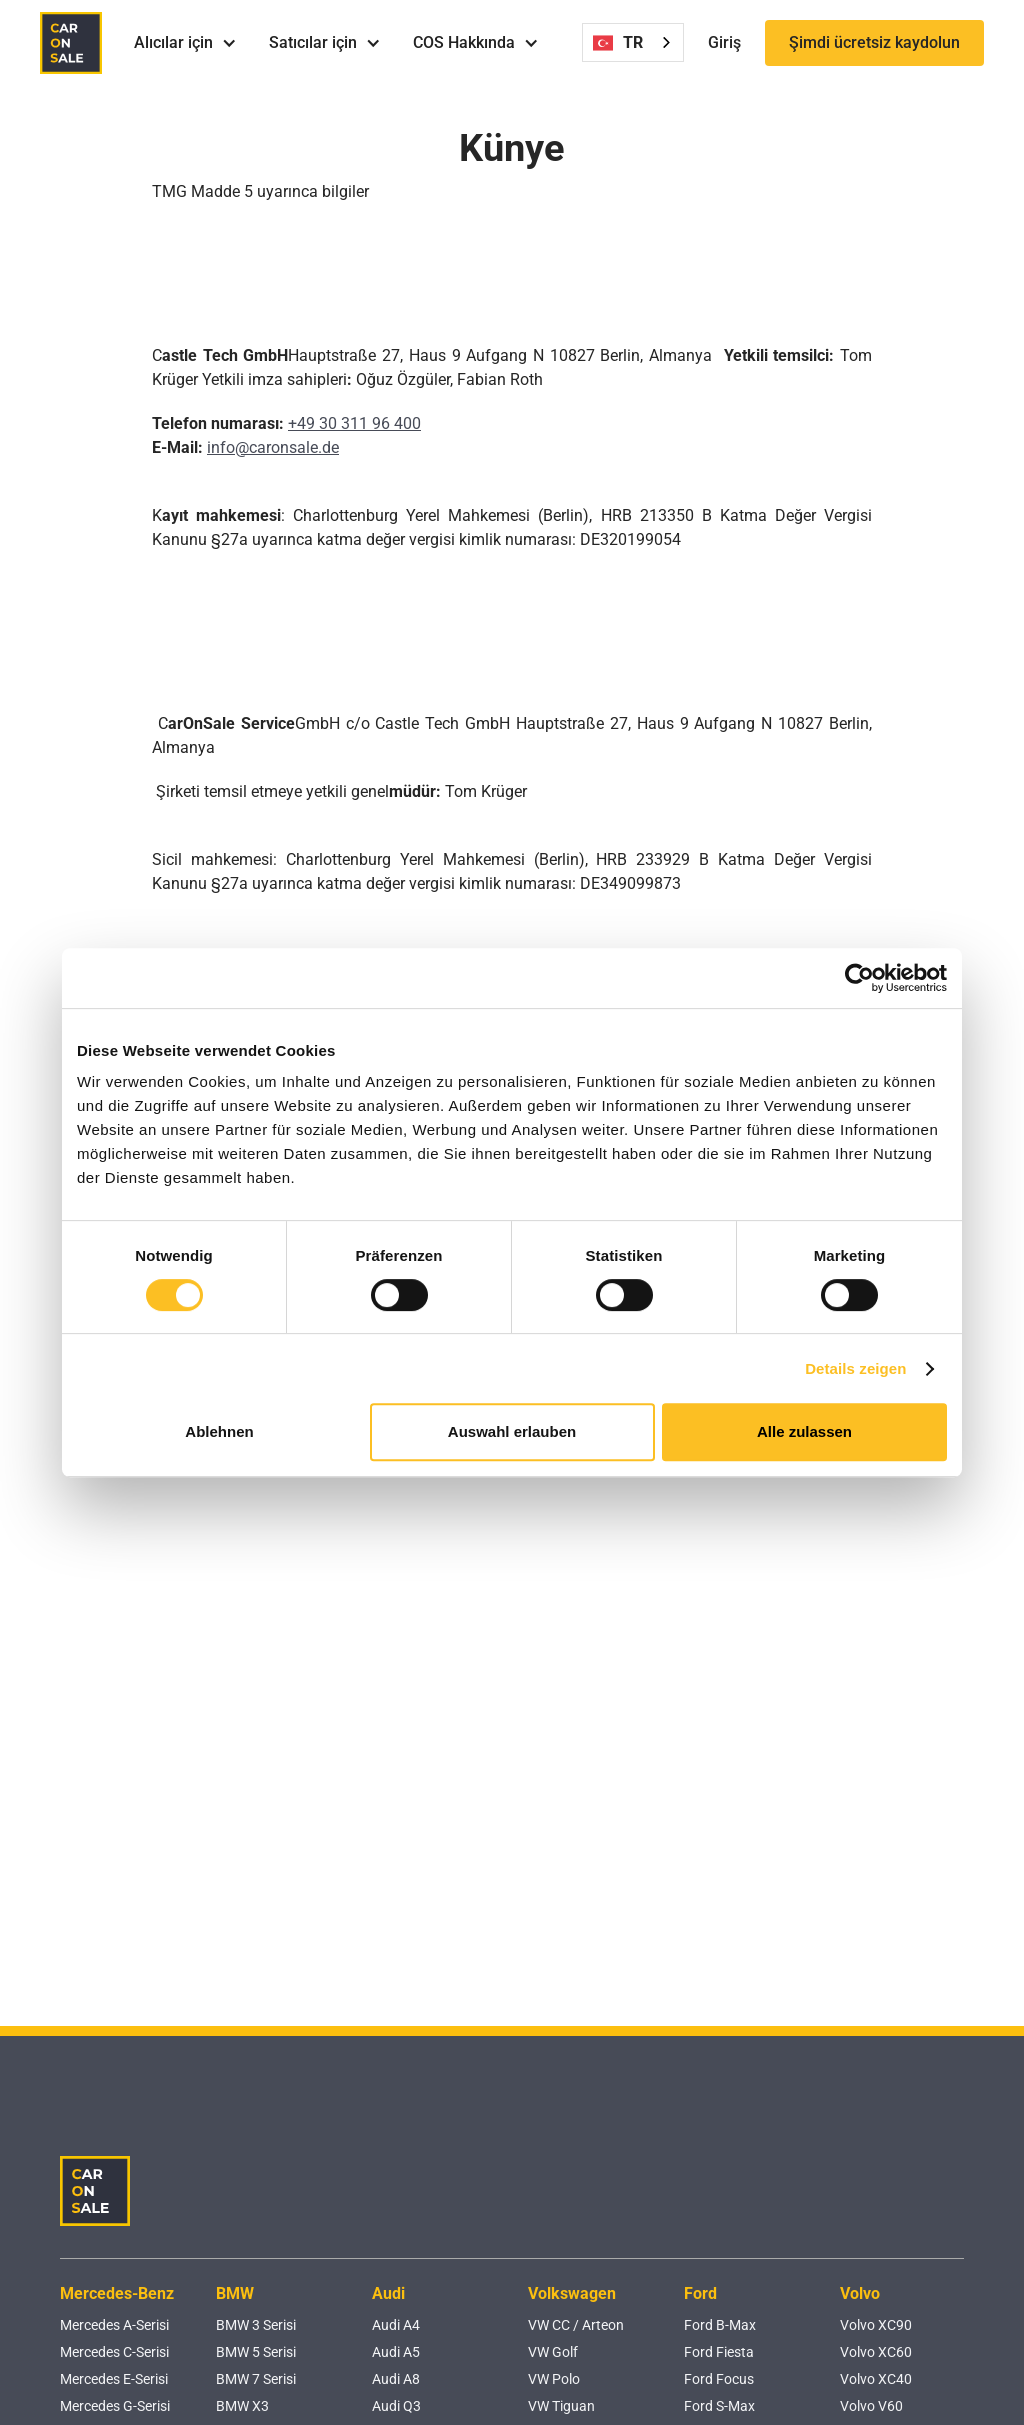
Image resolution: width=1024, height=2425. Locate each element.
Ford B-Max (720, 2325)
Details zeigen (855, 1368)
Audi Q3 (396, 2406)
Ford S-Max (719, 2406)
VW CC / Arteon (576, 2325)
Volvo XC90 (876, 2325)
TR (618, 43)
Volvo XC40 (876, 2379)
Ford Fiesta (719, 2352)
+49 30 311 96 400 (354, 423)
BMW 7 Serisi (256, 2379)
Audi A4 (396, 2325)
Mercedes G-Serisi (115, 2406)
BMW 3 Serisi (256, 2325)
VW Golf (553, 2352)
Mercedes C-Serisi (114, 2352)
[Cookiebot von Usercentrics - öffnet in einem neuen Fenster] (859, 978)
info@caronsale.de (273, 447)
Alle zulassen (804, 1431)
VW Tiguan (561, 2406)
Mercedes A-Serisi (114, 2325)
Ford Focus (719, 2379)
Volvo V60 (871, 2406)
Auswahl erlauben (512, 1431)
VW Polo (554, 2379)
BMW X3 (242, 2406)
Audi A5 (396, 2352)
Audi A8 (396, 2379)
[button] (185, 43)
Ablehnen (219, 1431)
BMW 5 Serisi (256, 2352)
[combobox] (633, 42)
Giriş (724, 42)
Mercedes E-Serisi (114, 2379)
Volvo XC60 (876, 2352)
